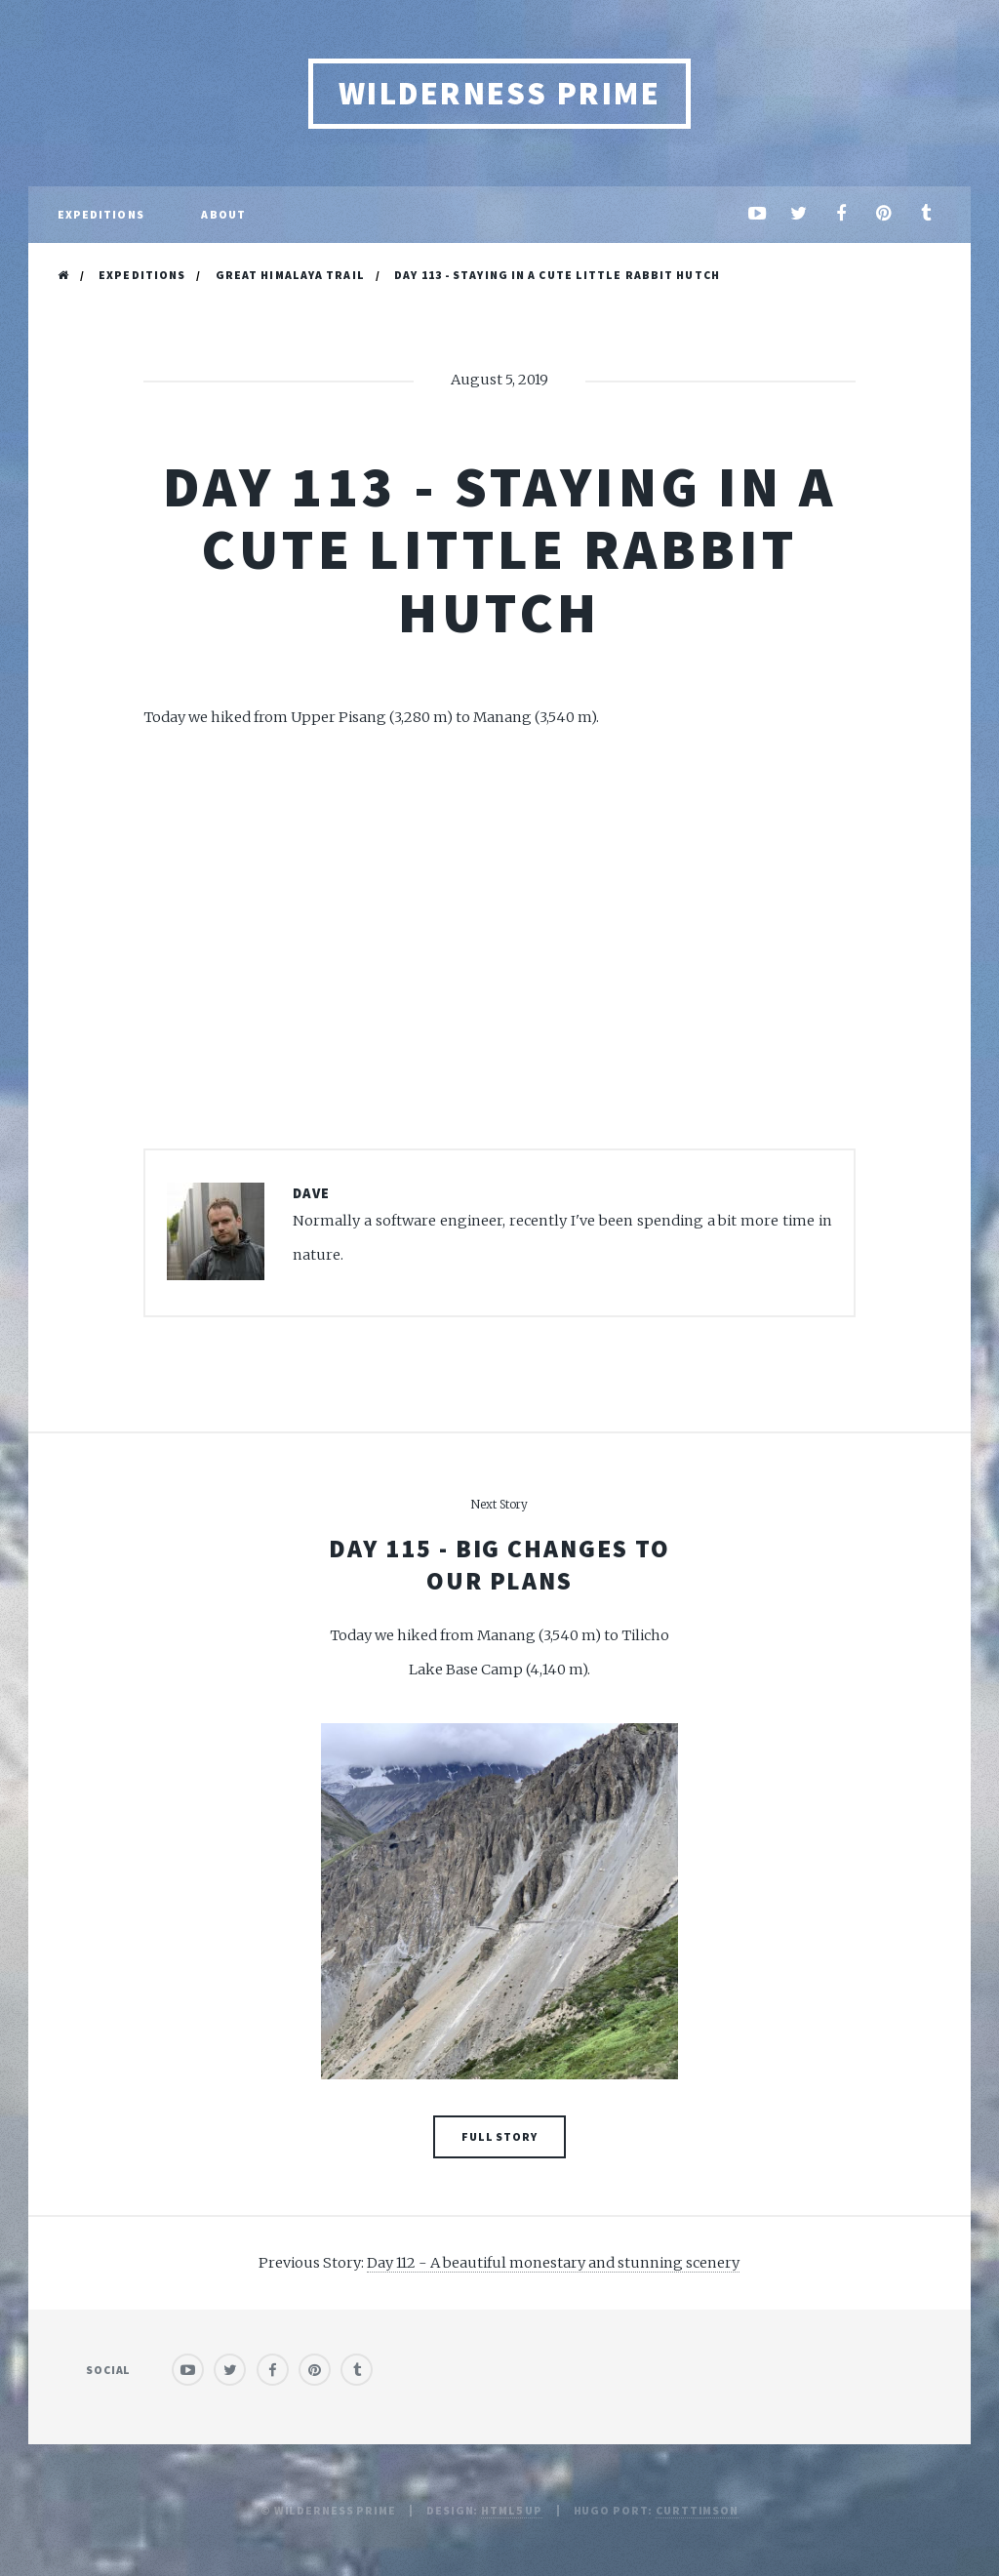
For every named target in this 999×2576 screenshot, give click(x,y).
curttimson (697, 2510)
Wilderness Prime (500, 93)
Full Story (499, 2136)
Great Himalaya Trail (290, 274)
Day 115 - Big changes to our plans (499, 1564)
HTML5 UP (511, 2510)
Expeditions (142, 274)
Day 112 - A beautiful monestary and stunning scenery (553, 2263)
